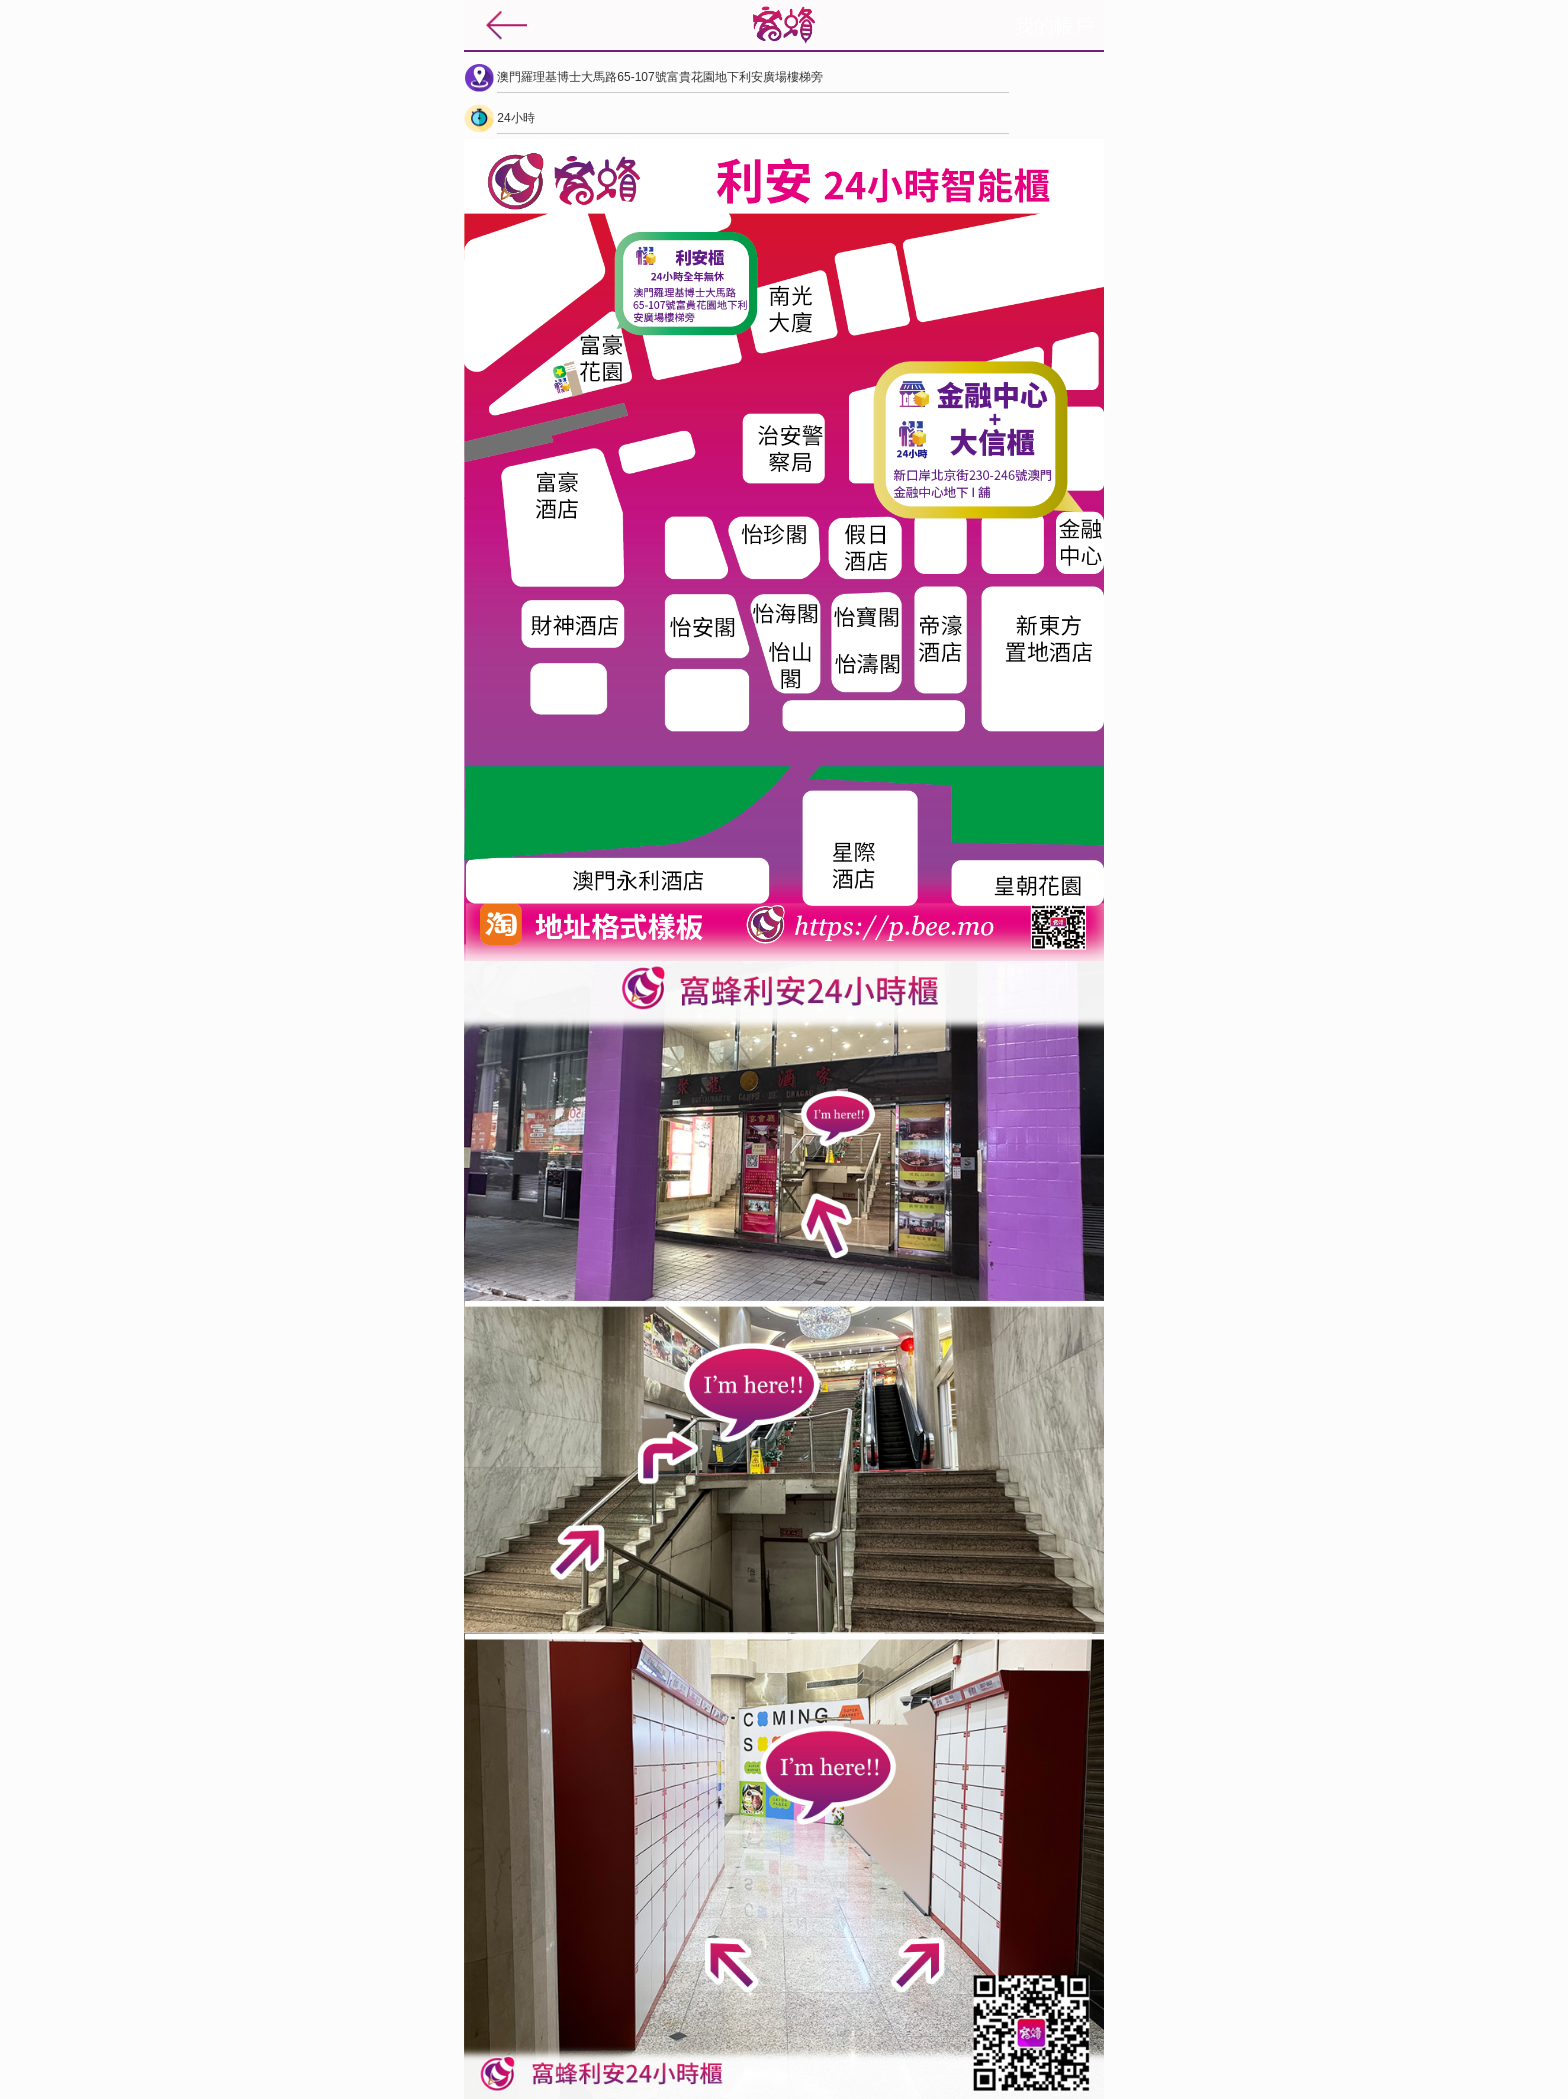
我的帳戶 (1054, 26)
